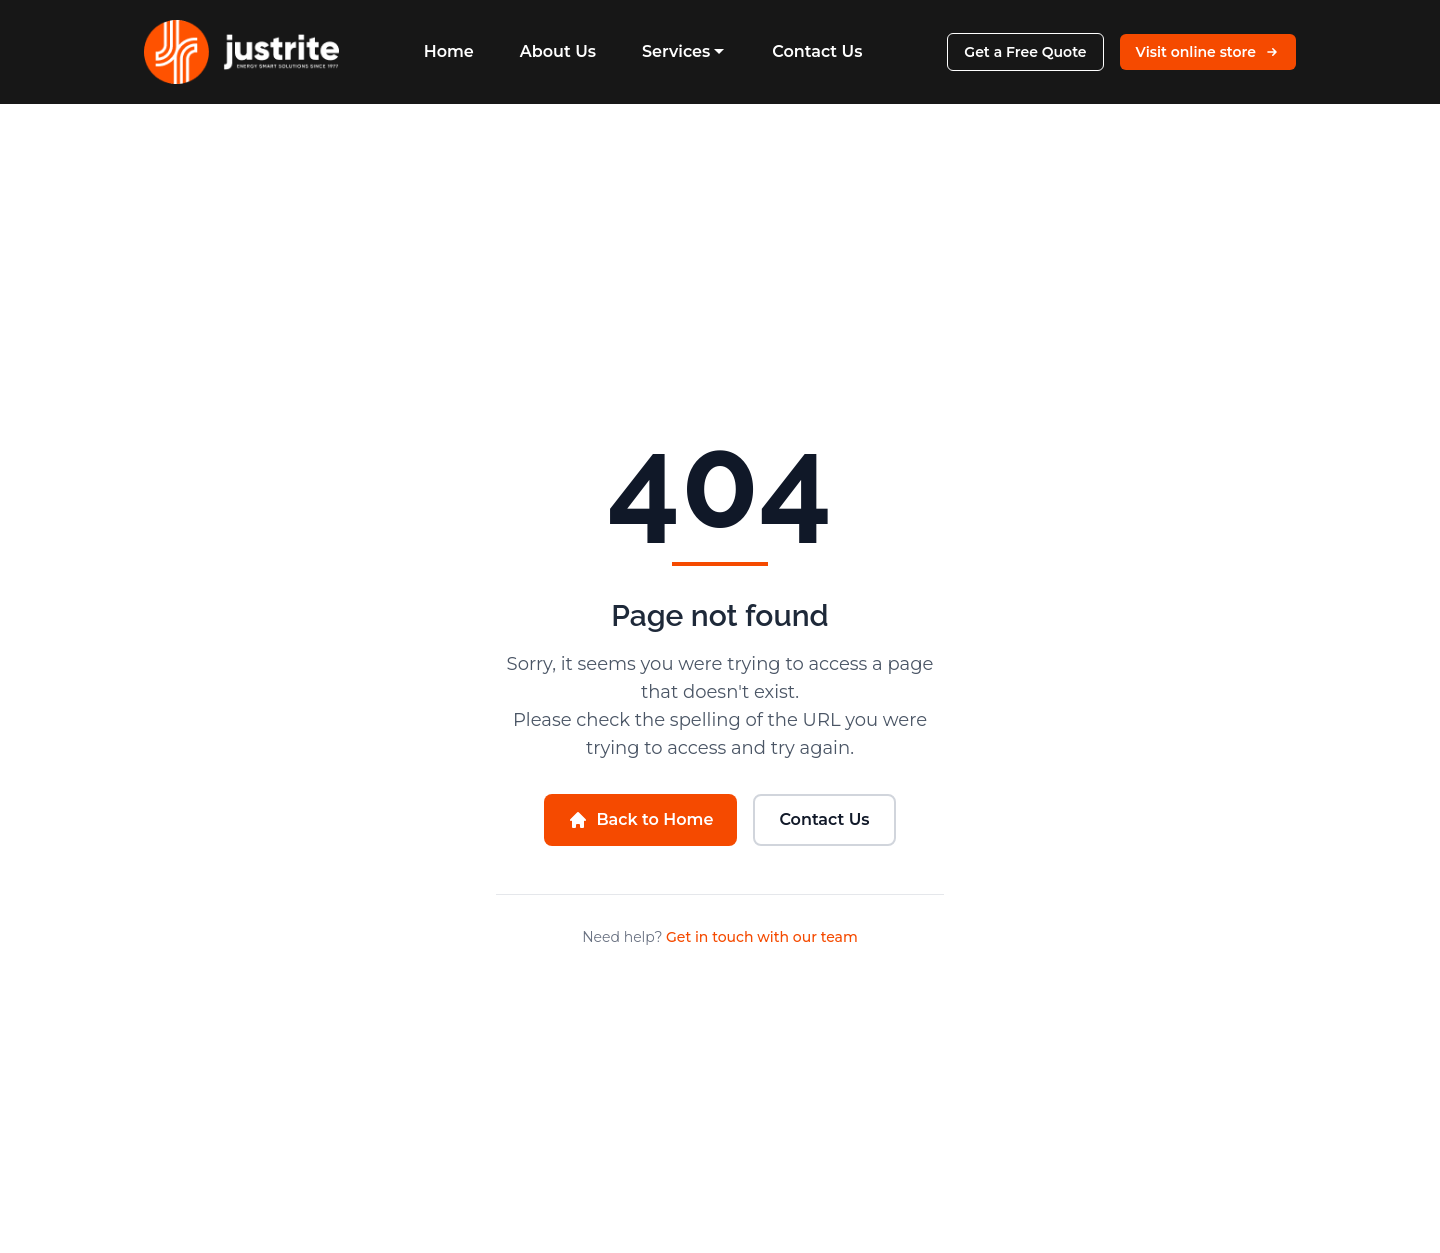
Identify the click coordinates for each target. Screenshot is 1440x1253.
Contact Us (817, 51)
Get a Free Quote (1025, 52)
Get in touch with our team (762, 937)
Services (684, 51)
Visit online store (1208, 52)
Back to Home (640, 820)
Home (449, 51)
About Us (558, 51)
